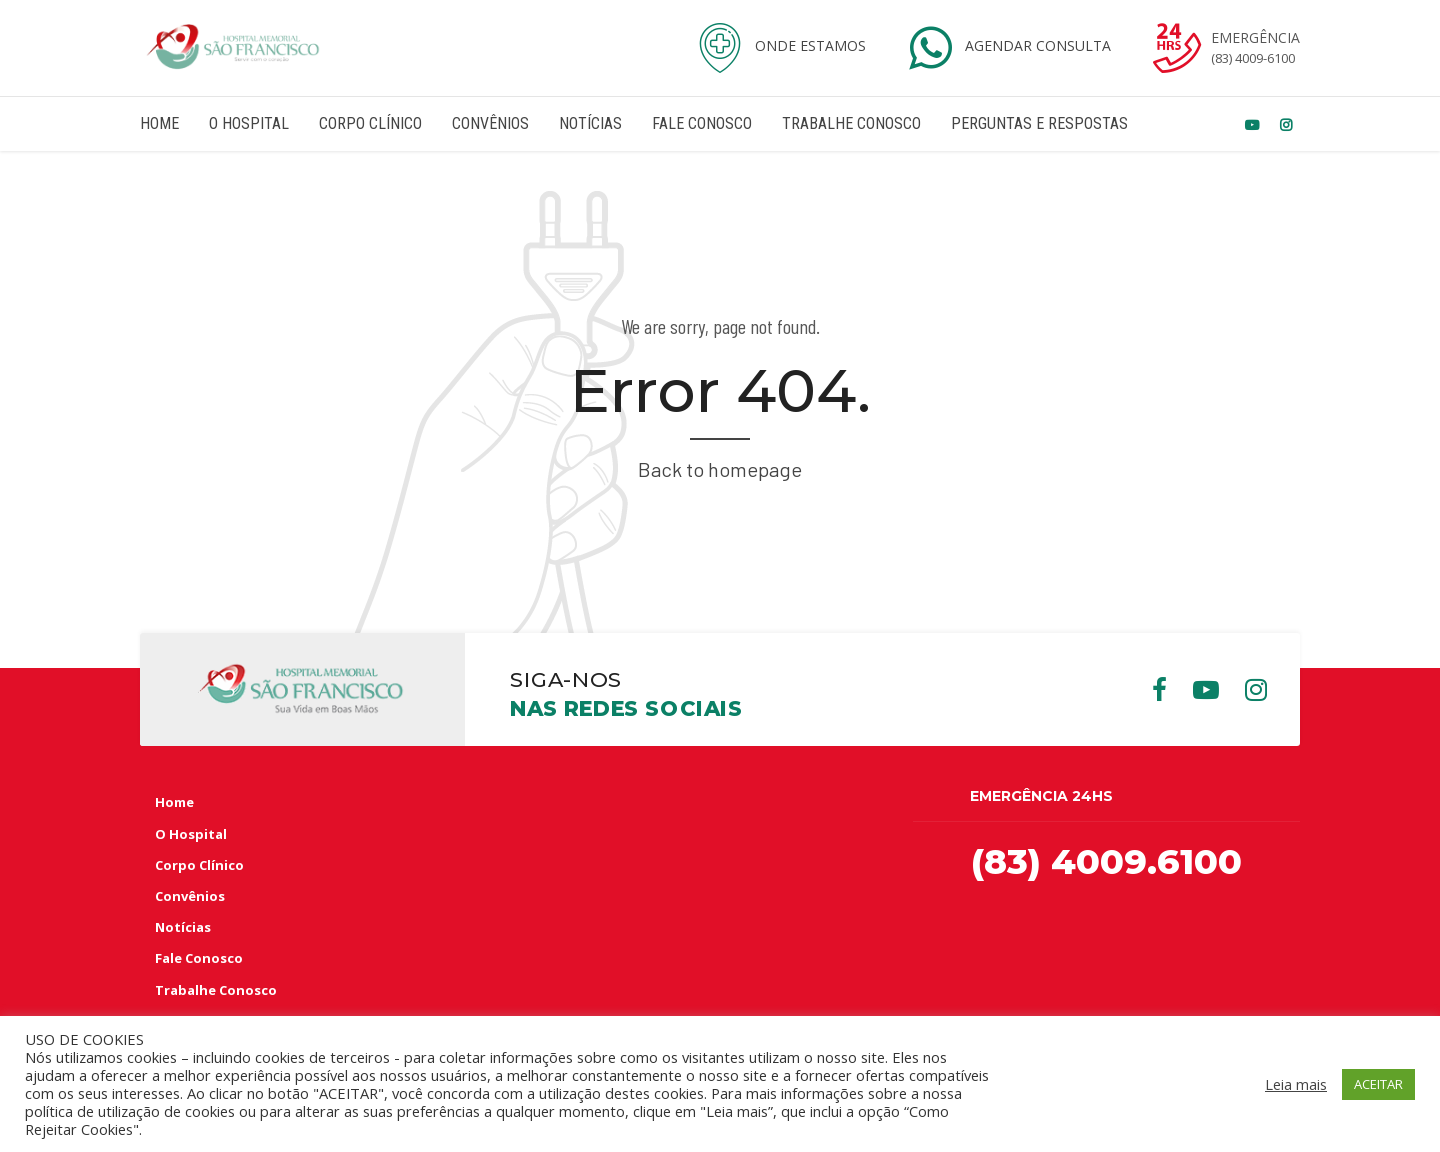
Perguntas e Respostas (1039, 123)
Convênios (490, 123)
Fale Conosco (702, 123)
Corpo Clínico (370, 123)
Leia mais (1296, 1084)
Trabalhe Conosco (851, 123)
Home (159, 123)
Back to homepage (720, 469)
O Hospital (249, 123)
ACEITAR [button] (1378, 1084)
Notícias (590, 123)
